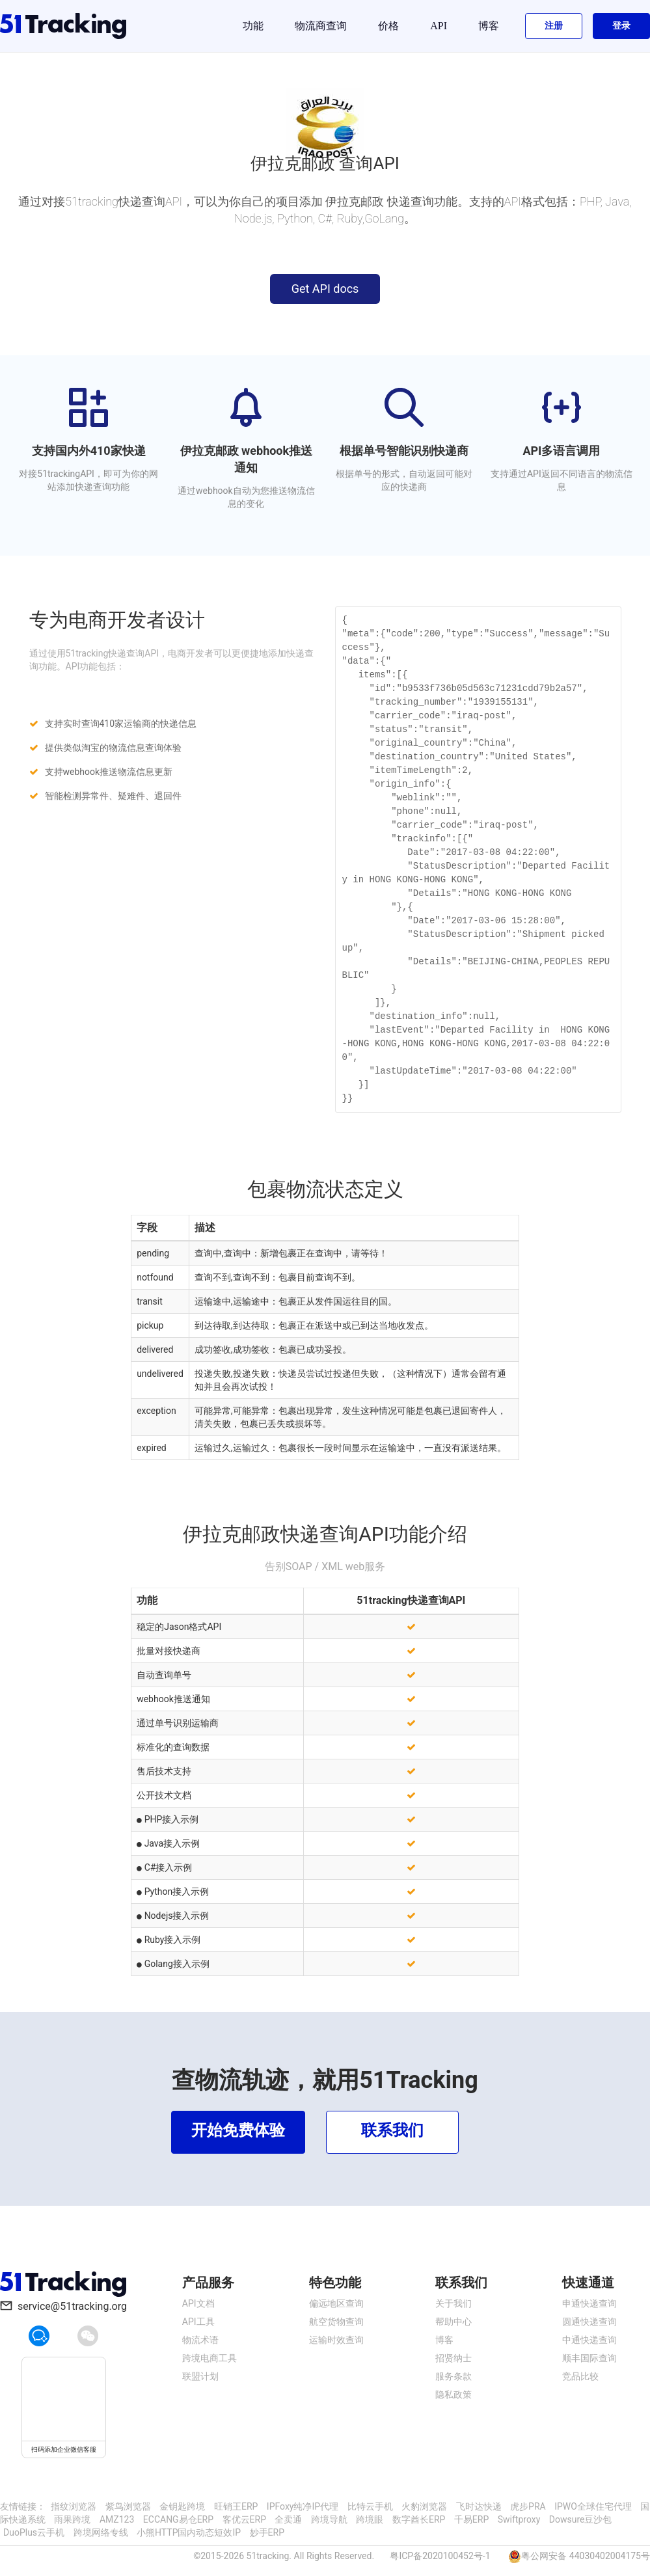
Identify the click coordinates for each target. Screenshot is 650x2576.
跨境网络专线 (101, 2532)
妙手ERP (267, 2532)
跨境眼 (369, 2519)
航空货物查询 (336, 2321)
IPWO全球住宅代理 (593, 2506)
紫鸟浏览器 (128, 2506)
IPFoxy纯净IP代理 (302, 2506)
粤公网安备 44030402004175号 (585, 2556)
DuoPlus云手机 (33, 2532)
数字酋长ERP (418, 2519)
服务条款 (453, 2376)
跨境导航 (329, 2519)
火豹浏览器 (424, 2506)
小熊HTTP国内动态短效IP (189, 2532)
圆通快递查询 (589, 2321)
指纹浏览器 (73, 2506)
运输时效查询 (336, 2340)
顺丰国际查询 (589, 2358)
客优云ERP (244, 2519)
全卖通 (288, 2519)
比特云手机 (370, 2506)
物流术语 (200, 2340)
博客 (488, 25)
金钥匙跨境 (182, 2506)
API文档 (198, 2303)
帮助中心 (453, 2321)
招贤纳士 (453, 2358)
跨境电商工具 (209, 2358)
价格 (388, 25)
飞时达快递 (479, 2506)
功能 (253, 25)
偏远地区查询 (336, 2303)
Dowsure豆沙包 (580, 2519)
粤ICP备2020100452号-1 (440, 2556)
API (438, 25)
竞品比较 (580, 2376)
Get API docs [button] (325, 288)
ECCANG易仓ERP (178, 2519)
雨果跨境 (72, 2519)
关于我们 (453, 2303)
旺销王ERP (236, 2506)
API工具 (198, 2321)
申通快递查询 (589, 2303)
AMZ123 (117, 2519)
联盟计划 (200, 2376)
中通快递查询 (589, 2340)
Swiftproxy (519, 2519)
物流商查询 (321, 25)
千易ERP (471, 2519)
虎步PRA (528, 2506)
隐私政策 (453, 2394)
